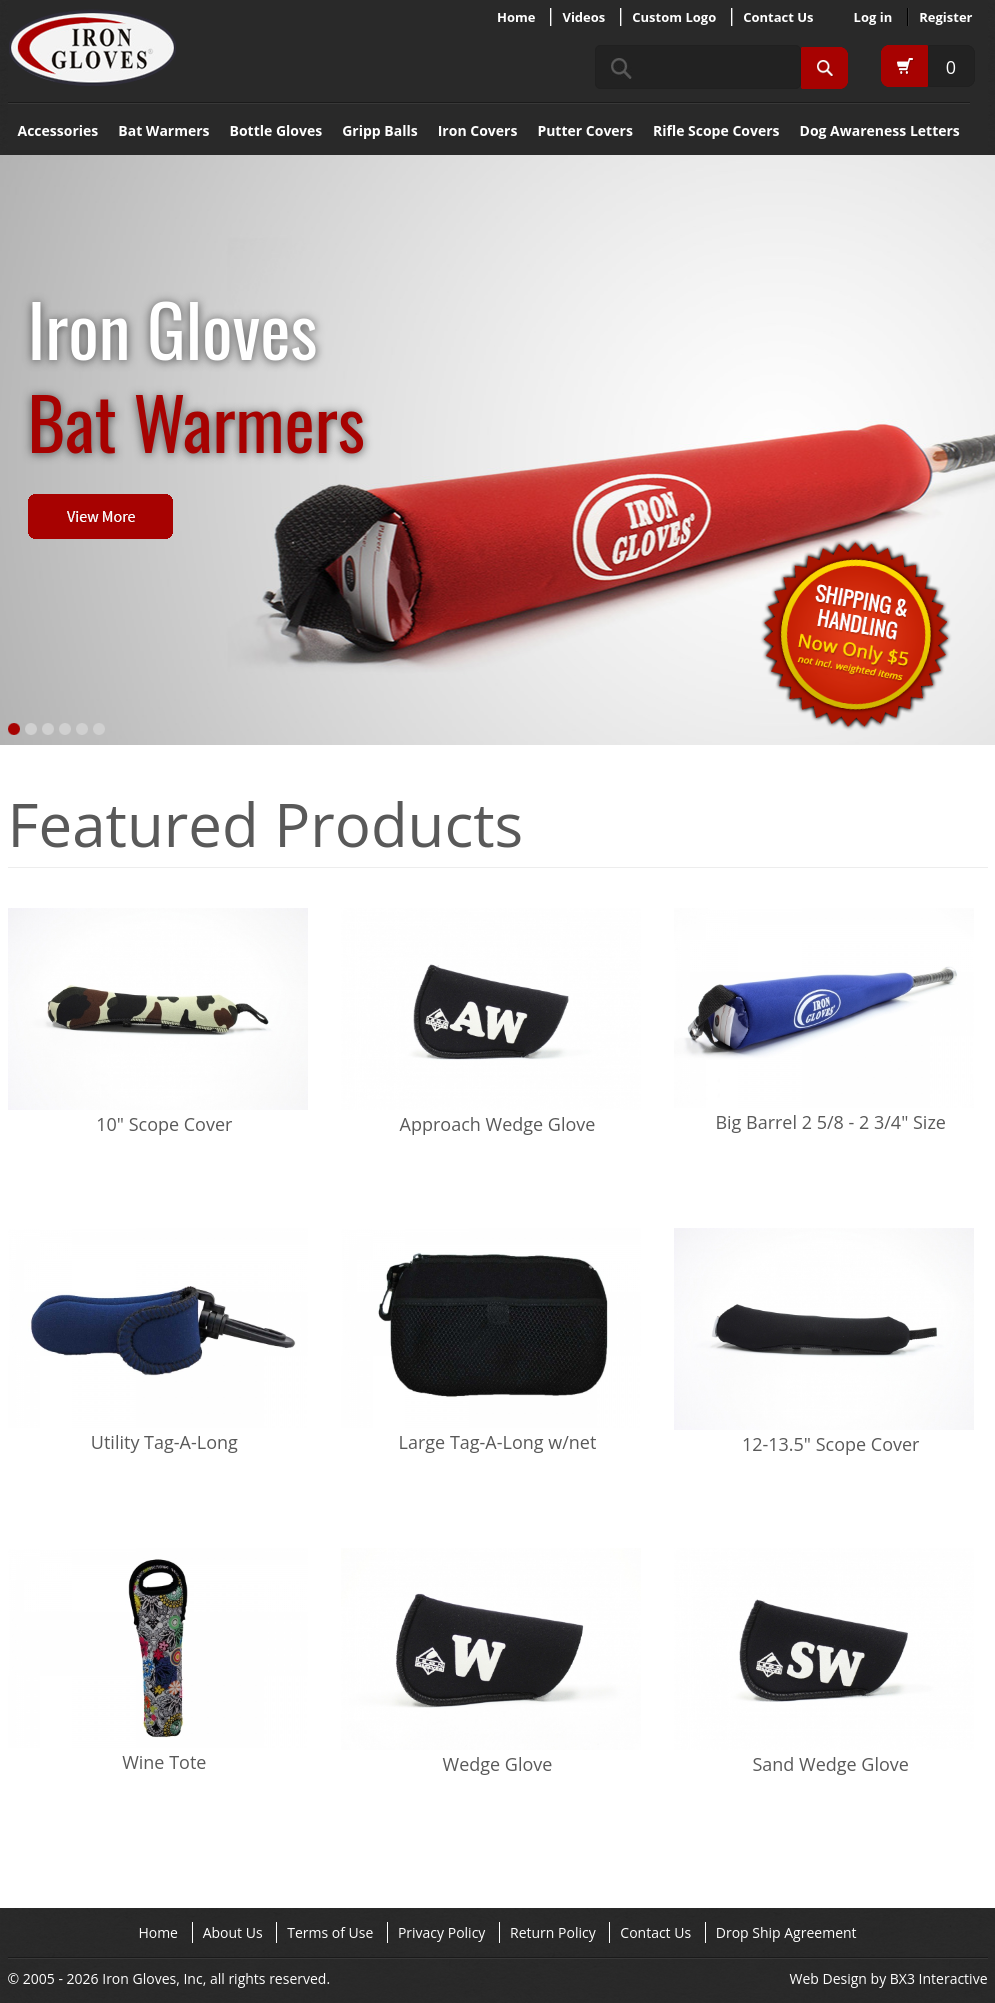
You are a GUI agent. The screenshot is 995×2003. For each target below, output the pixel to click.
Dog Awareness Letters (880, 130)
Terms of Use (330, 1932)
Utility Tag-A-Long (164, 1442)
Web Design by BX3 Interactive (889, 1978)
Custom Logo (674, 17)
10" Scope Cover (164, 1124)
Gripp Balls (380, 130)
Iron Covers (478, 130)
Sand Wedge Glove (830, 1764)
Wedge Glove (498, 1764)
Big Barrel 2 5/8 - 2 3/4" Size (830, 1122)
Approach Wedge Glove (498, 1124)
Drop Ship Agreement (786, 1932)
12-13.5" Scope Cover (831, 1444)
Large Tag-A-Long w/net (498, 1442)
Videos (583, 17)
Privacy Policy (441, 1932)
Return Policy (553, 1932)
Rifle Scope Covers (716, 130)
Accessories (58, 130)
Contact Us (778, 17)
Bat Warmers (163, 130)
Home (516, 17)
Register (945, 17)
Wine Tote (164, 1762)
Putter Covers (585, 130)
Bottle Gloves (276, 130)
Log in (873, 17)
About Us (233, 1932)
